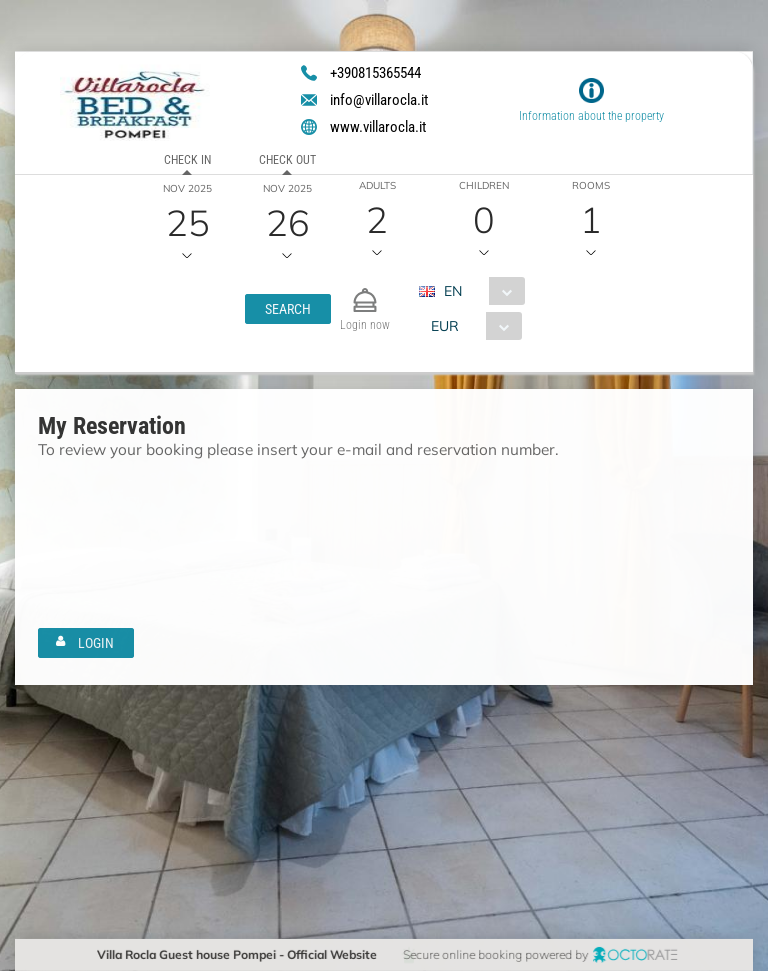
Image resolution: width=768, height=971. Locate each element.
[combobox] (478, 291)
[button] (287, 309)
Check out (287, 160)
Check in (187, 160)
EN (452, 291)
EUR (444, 326)
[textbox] (156, 505)
